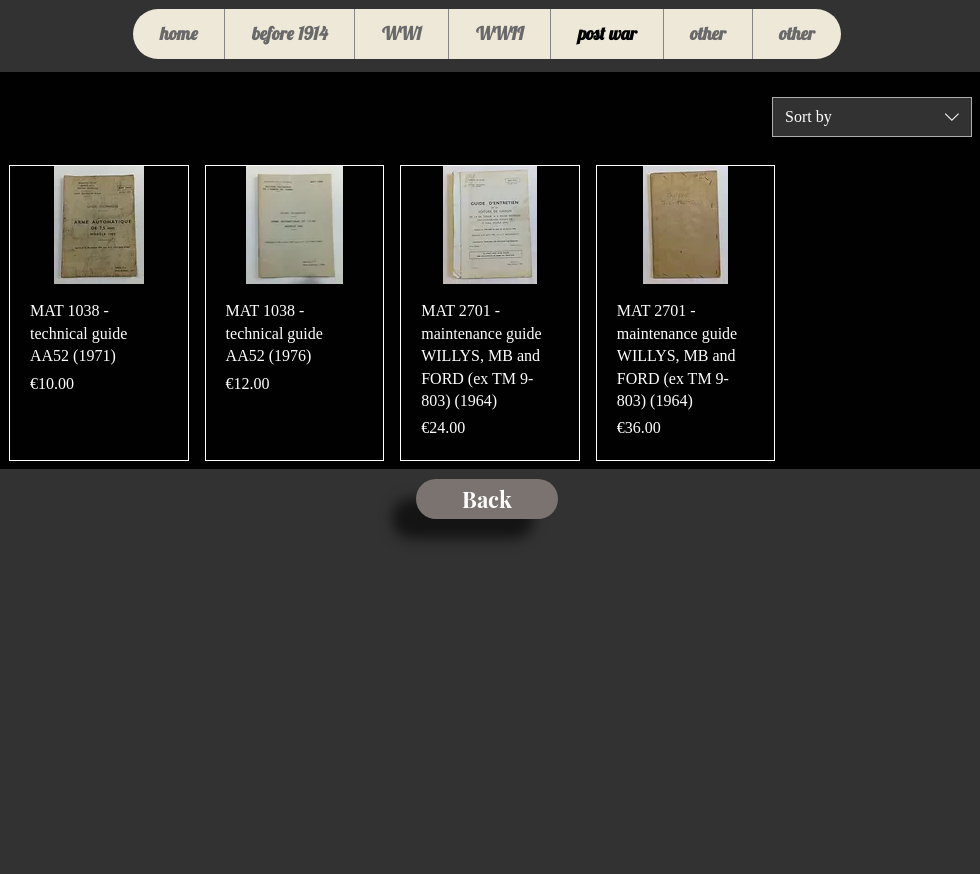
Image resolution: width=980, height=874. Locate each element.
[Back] (487, 499)
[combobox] (872, 117)
